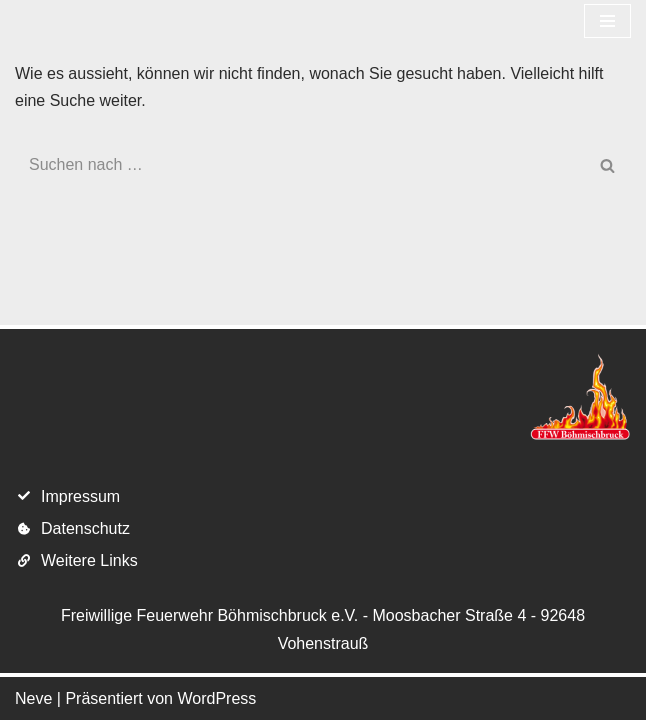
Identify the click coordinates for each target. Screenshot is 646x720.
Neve (33, 698)
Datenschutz (85, 528)
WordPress (216, 698)
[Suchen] (300, 165)
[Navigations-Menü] (607, 21)
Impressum (80, 496)
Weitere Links (89, 560)
